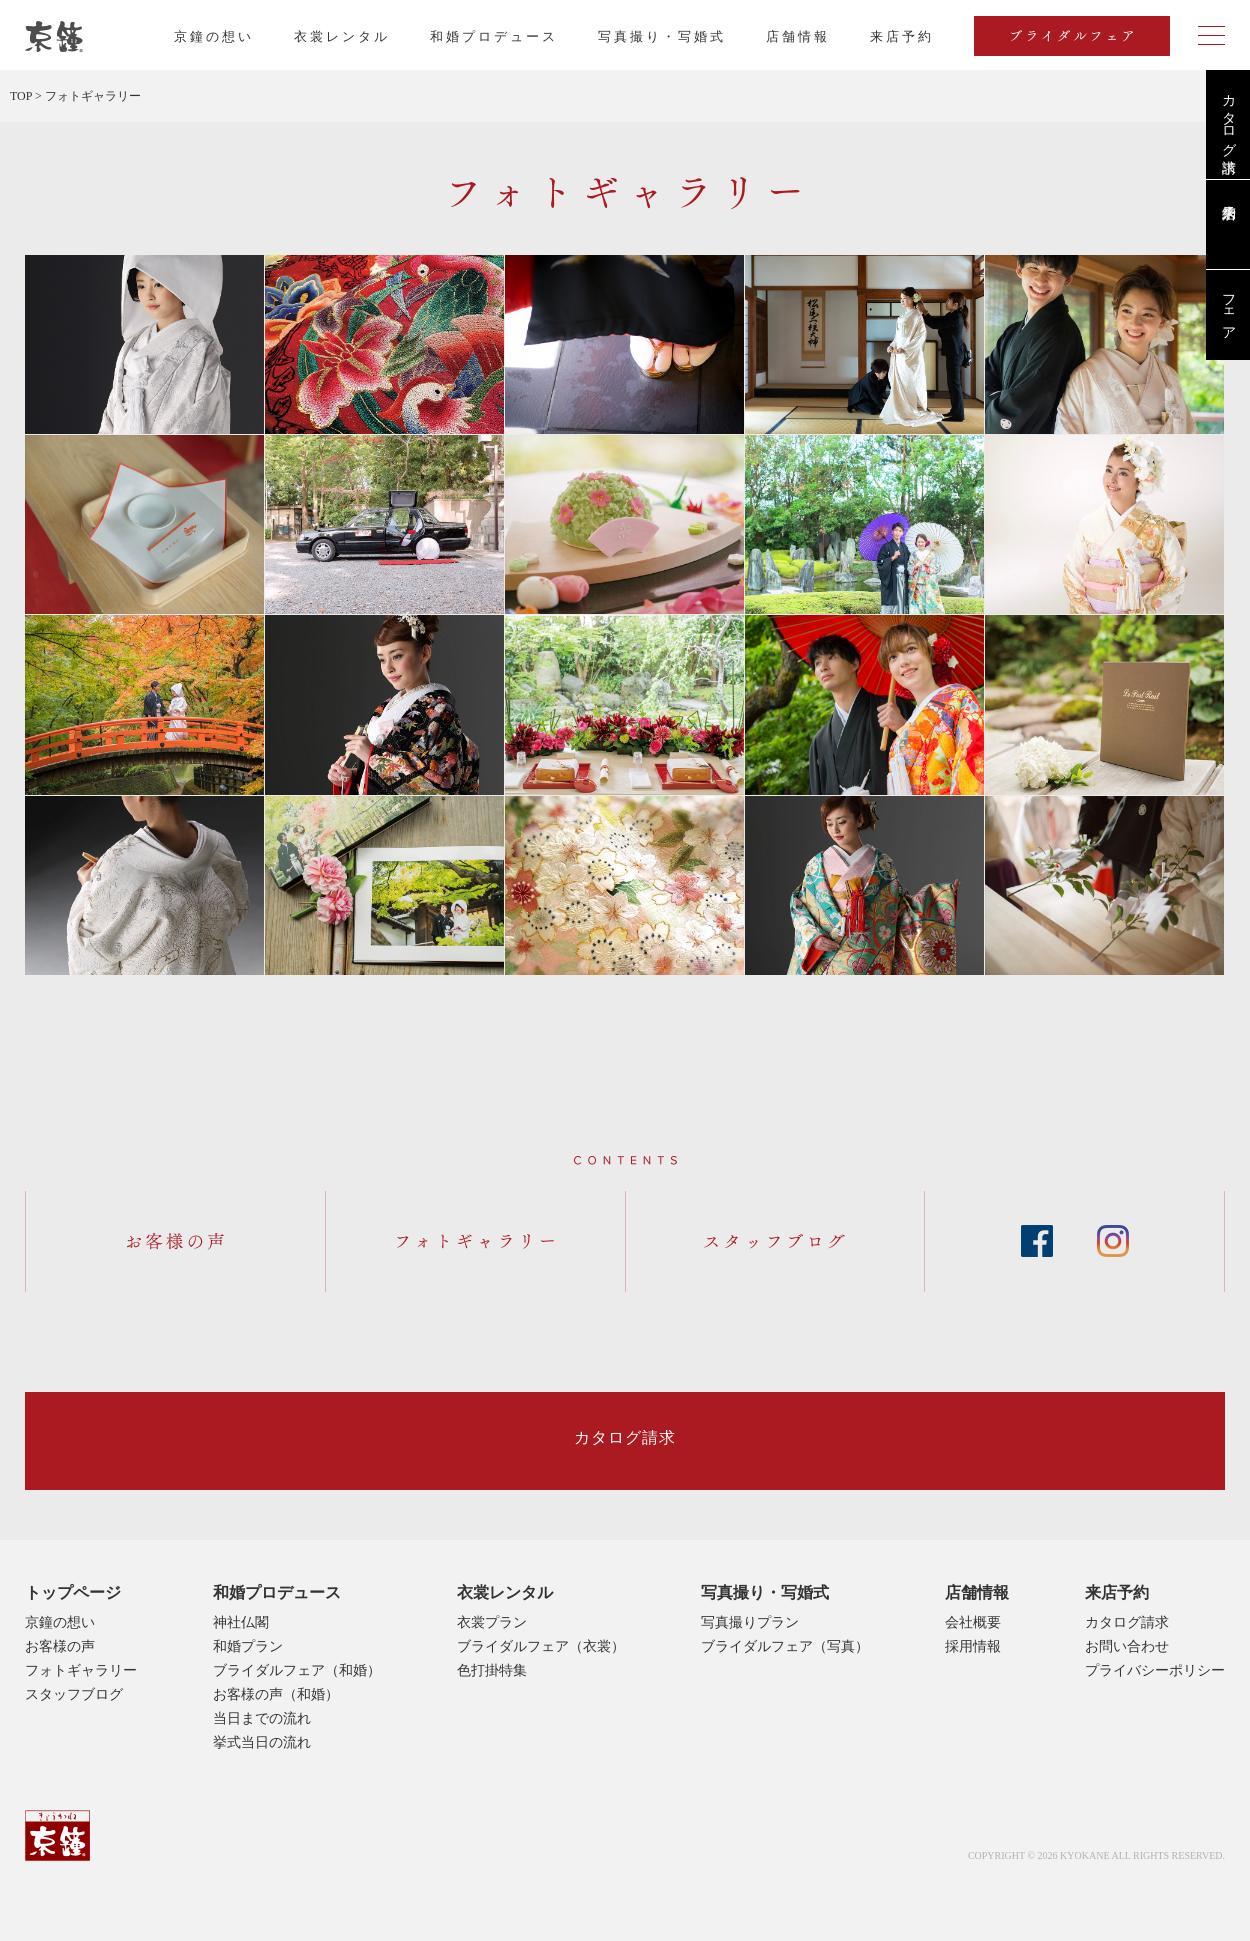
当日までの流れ (262, 1718)
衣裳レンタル (342, 36)
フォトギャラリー (81, 1670)
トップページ (73, 1592)
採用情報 (973, 1646)
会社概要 (973, 1622)
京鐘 (57, 1835)
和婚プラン (248, 1646)
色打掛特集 (492, 1670)
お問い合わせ (1127, 1646)
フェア (1228, 309)
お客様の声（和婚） (276, 1694)
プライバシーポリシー (1155, 1670)
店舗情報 (798, 36)
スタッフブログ (74, 1694)
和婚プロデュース (494, 36)
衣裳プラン (492, 1622)
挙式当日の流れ (262, 1742)
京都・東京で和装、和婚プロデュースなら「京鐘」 (54, 37)
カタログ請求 (1228, 117)
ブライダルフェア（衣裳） (541, 1646)
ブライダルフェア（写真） (785, 1646)
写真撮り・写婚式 (662, 36)
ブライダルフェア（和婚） (297, 1670)
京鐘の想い (214, 36)
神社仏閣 (241, 1622)
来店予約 (1117, 1592)
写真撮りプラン (750, 1622)
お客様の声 (60, 1646)
